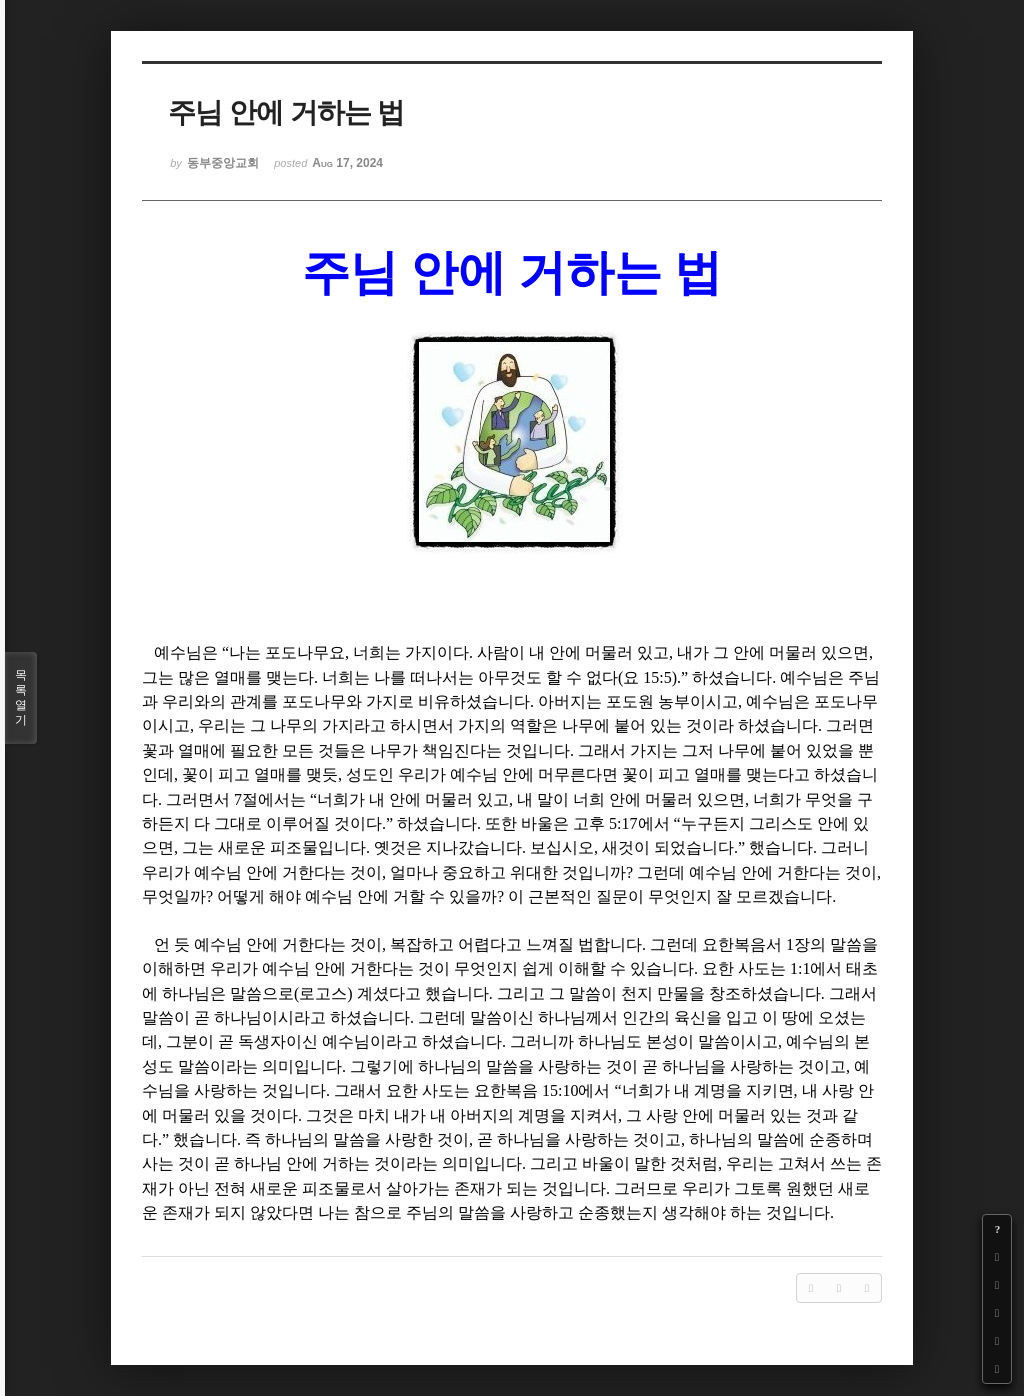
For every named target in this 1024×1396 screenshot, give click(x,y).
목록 (21, 698)
